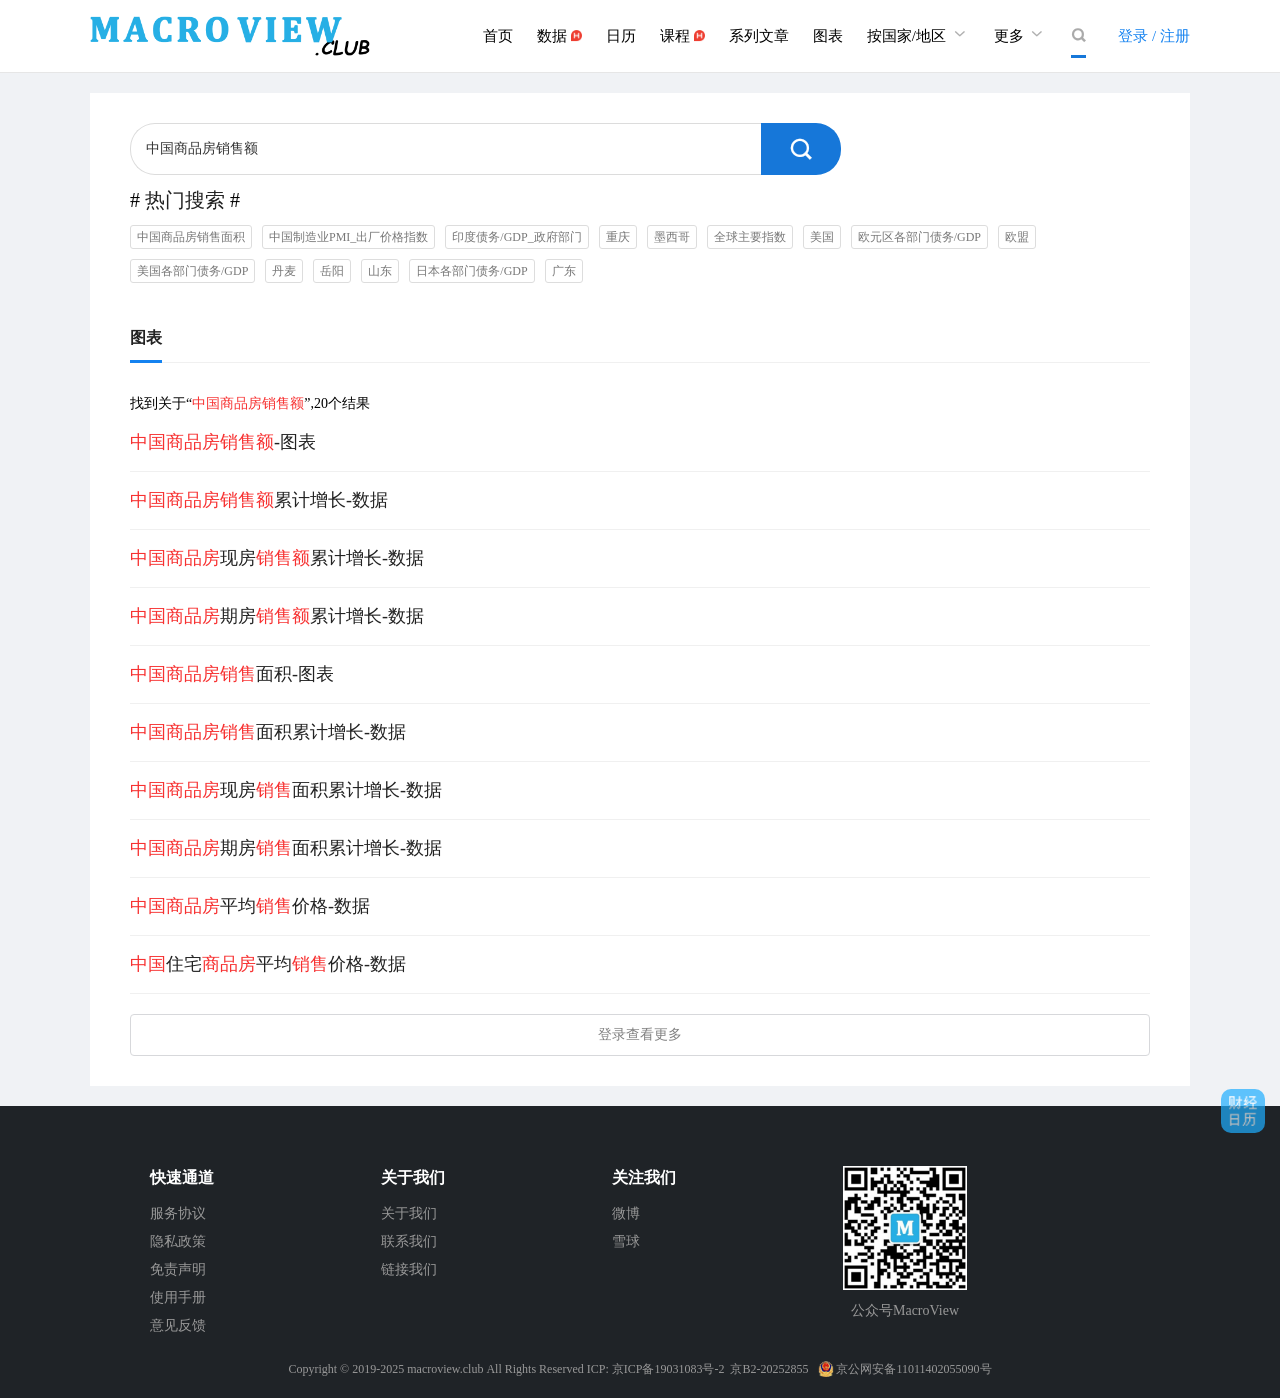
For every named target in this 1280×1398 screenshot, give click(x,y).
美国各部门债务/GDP (192, 271)
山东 (380, 271)
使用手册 (178, 1297)
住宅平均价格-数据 (268, 964)
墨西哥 (672, 237)
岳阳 (332, 271)
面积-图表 (232, 674)
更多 (1021, 33)
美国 (822, 237)
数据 (559, 36)
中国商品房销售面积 (191, 237)
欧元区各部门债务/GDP (919, 237)
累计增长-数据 (259, 500)
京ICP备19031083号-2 (668, 1369)
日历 (621, 36)
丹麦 (284, 271)
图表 (828, 36)
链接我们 (409, 1269)
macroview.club (445, 1369)
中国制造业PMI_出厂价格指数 (348, 237)
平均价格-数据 (250, 906)
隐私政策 (178, 1241)
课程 (682, 36)
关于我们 (409, 1213)
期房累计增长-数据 (277, 616)
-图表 (223, 442)
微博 (626, 1213)
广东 (564, 271)
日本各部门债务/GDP (471, 271)
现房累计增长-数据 (277, 558)
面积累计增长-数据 (268, 732)
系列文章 (759, 36)
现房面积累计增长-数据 (286, 790)
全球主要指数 (750, 237)
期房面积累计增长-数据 (286, 848)
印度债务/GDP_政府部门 (516, 237)
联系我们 (409, 1241)
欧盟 (1017, 237)
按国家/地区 (918, 33)
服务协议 (178, 1213)
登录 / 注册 (1154, 36)
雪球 (626, 1241)
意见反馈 (178, 1325)
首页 (498, 36)
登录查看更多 (640, 1034)
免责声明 (178, 1269)
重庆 (618, 237)
